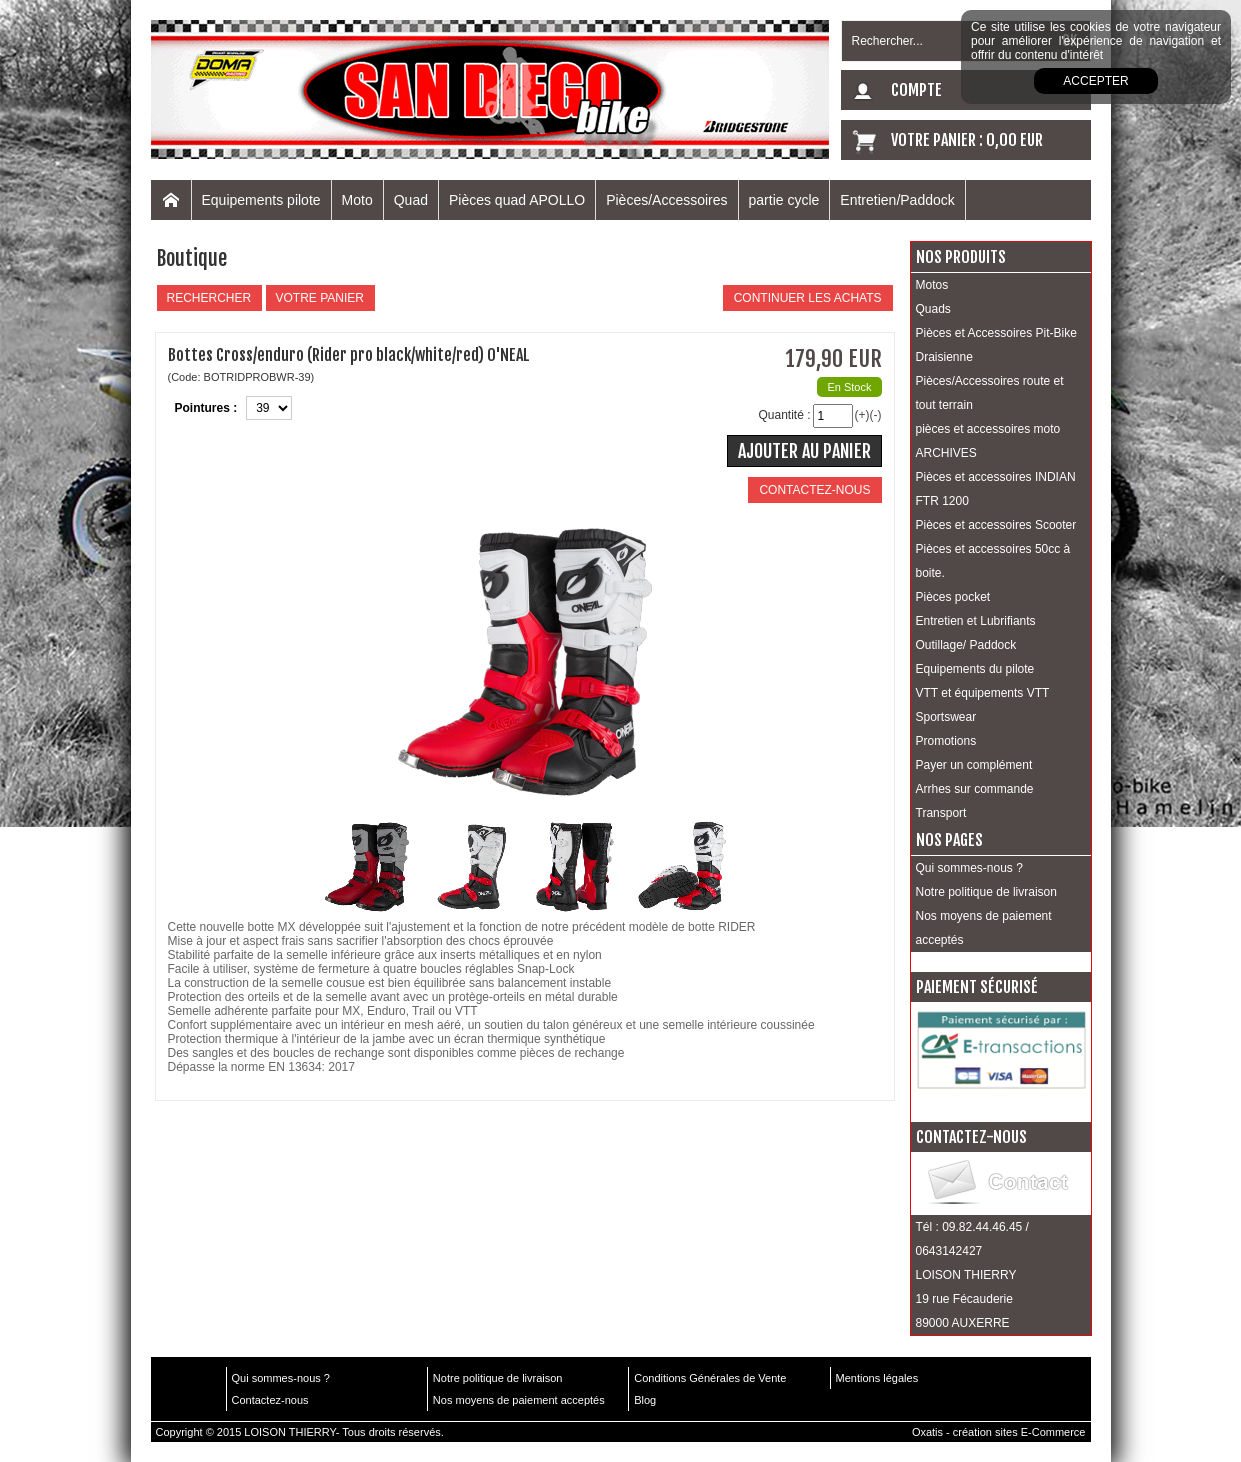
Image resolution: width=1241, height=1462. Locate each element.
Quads (933, 309)
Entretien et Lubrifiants (976, 621)
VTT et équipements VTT (983, 693)
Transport (941, 813)
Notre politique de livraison (986, 892)
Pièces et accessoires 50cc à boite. (993, 561)
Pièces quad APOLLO (517, 200)
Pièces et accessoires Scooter (996, 525)
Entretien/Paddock (897, 200)
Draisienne (944, 357)
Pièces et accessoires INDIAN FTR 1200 (996, 489)
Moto (357, 200)
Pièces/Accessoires (666, 200)
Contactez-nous (270, 1400)
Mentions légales (877, 1378)
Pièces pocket (953, 597)
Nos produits (961, 257)
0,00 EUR (1014, 140)
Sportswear (946, 717)
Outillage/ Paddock (966, 645)
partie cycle (784, 200)
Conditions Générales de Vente (710, 1378)
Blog (645, 1400)
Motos (932, 285)
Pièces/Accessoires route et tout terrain (990, 393)
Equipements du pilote (975, 669)
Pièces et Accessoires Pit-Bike (996, 333)
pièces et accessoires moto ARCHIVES (988, 441)
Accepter (1095, 81)
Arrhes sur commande (975, 789)
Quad (411, 200)
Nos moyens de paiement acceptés (984, 928)
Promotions (946, 741)
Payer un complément (974, 765)
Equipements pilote (261, 200)
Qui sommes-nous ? (969, 868)
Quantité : (784, 415)
